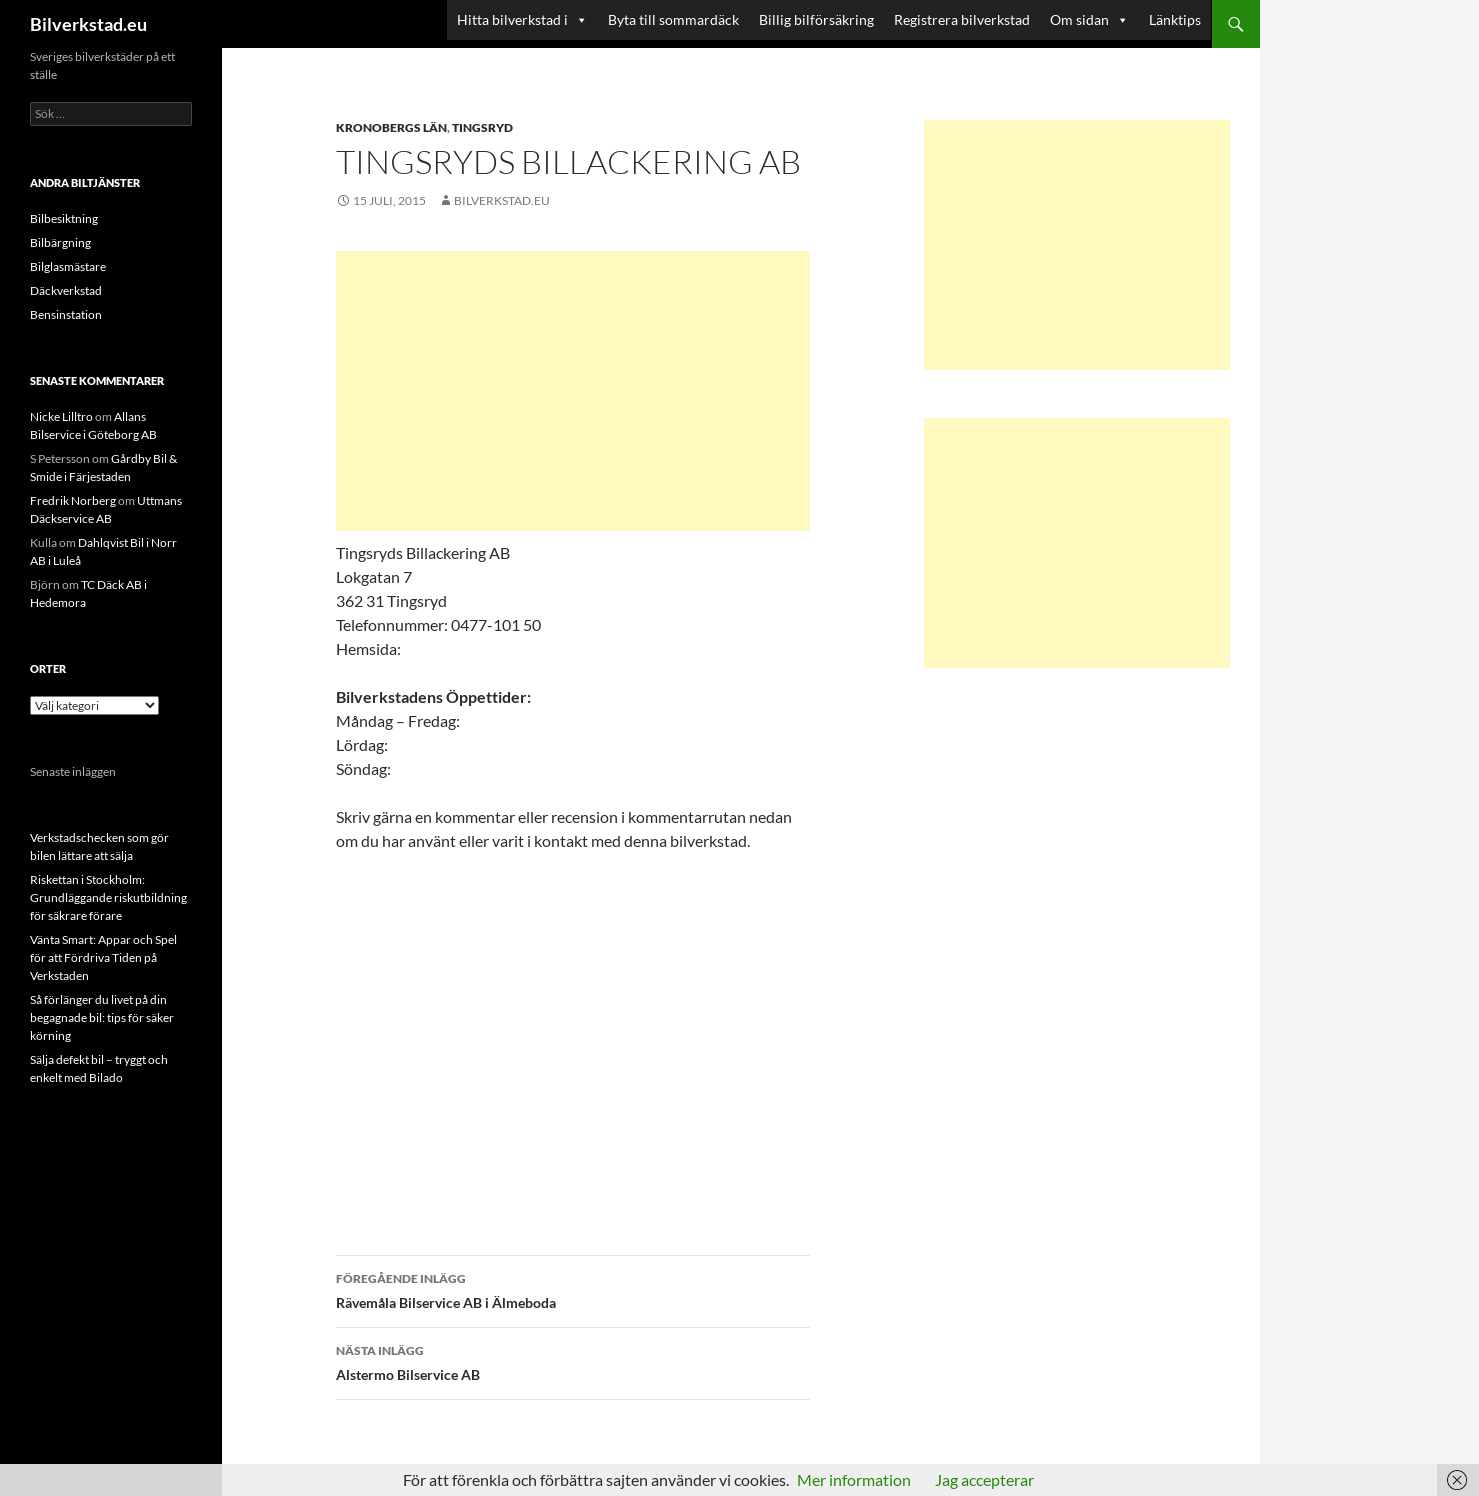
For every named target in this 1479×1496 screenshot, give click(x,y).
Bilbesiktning (64, 218)
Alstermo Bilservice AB (573, 1361)
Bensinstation (66, 314)
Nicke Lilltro (61, 416)
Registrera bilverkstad (962, 19)
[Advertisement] (573, 391)
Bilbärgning (60, 242)
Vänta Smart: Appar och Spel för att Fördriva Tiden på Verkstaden (103, 957)
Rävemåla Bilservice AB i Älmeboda (573, 1289)
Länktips (1175, 19)
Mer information (854, 1479)
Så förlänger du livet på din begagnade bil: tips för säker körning (102, 1017)
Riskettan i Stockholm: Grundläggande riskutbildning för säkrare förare (108, 897)
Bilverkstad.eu (88, 24)
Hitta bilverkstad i (522, 20)
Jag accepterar (984, 1479)
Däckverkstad (66, 290)
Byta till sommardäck (673, 19)
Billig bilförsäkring (816, 19)
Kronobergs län (391, 127)
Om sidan (1089, 20)
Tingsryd (482, 127)
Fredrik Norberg (73, 500)
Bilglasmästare (68, 266)
